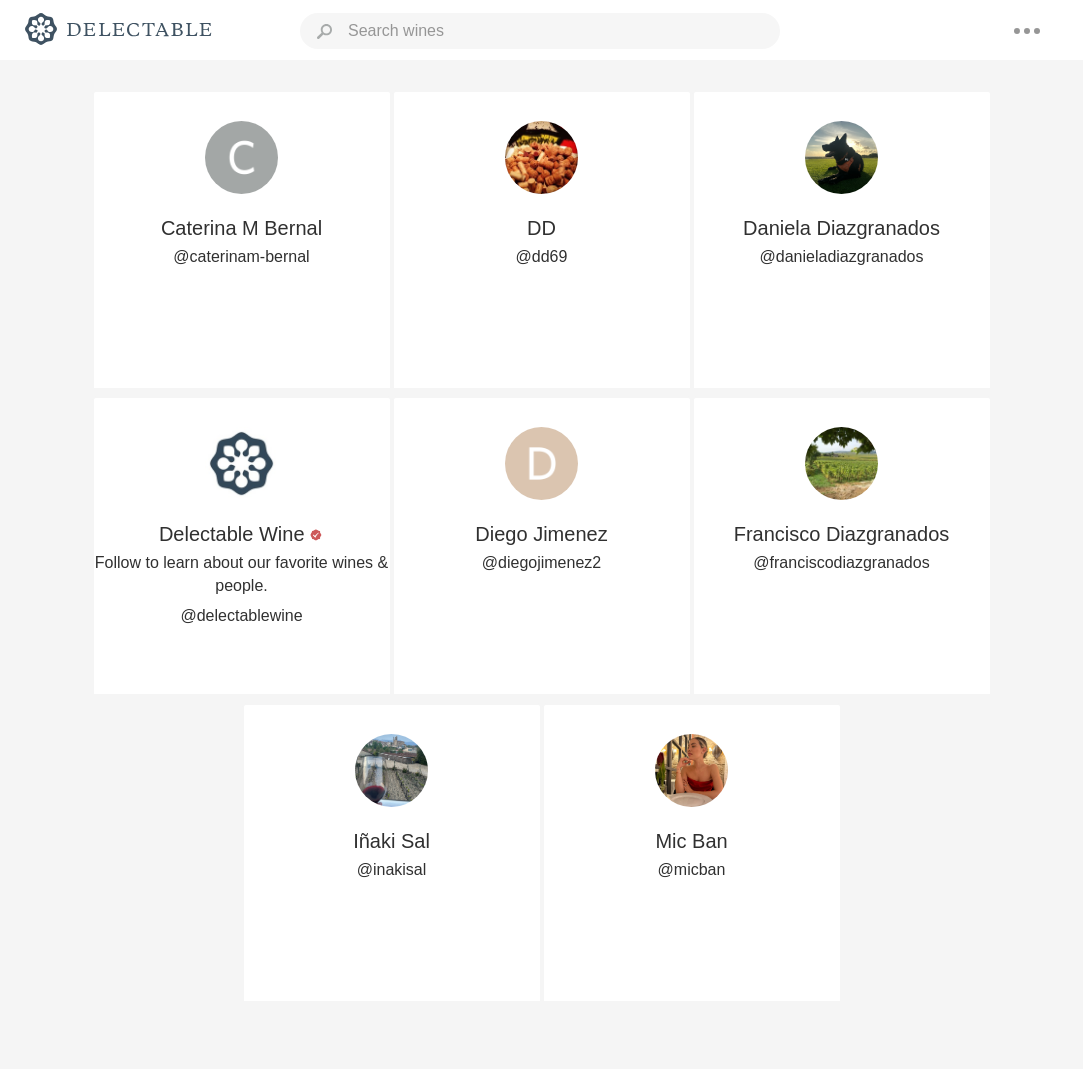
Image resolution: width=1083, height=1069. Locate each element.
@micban (692, 869)
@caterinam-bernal (241, 256)
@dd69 (542, 256)
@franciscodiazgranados (841, 562)
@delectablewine (241, 615)
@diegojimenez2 (541, 562)
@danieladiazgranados (842, 256)
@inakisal (392, 869)
